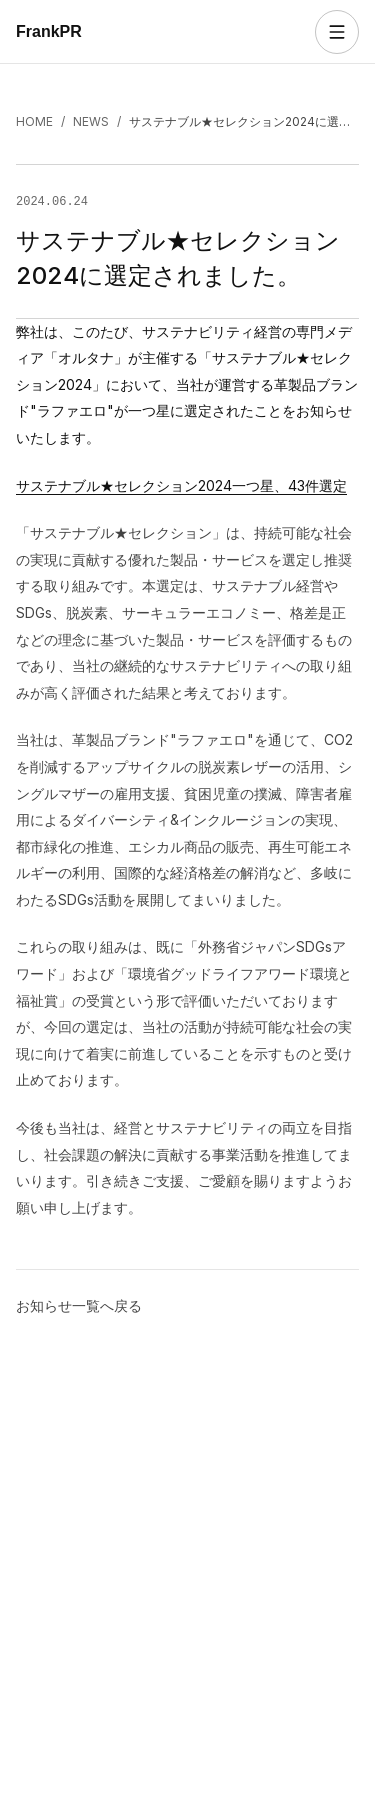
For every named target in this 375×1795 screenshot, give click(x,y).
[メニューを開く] (337, 32)
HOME (34, 121)
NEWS (91, 121)
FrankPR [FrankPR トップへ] (49, 32)
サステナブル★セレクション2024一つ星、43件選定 (181, 484)
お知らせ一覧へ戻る (79, 1304)
